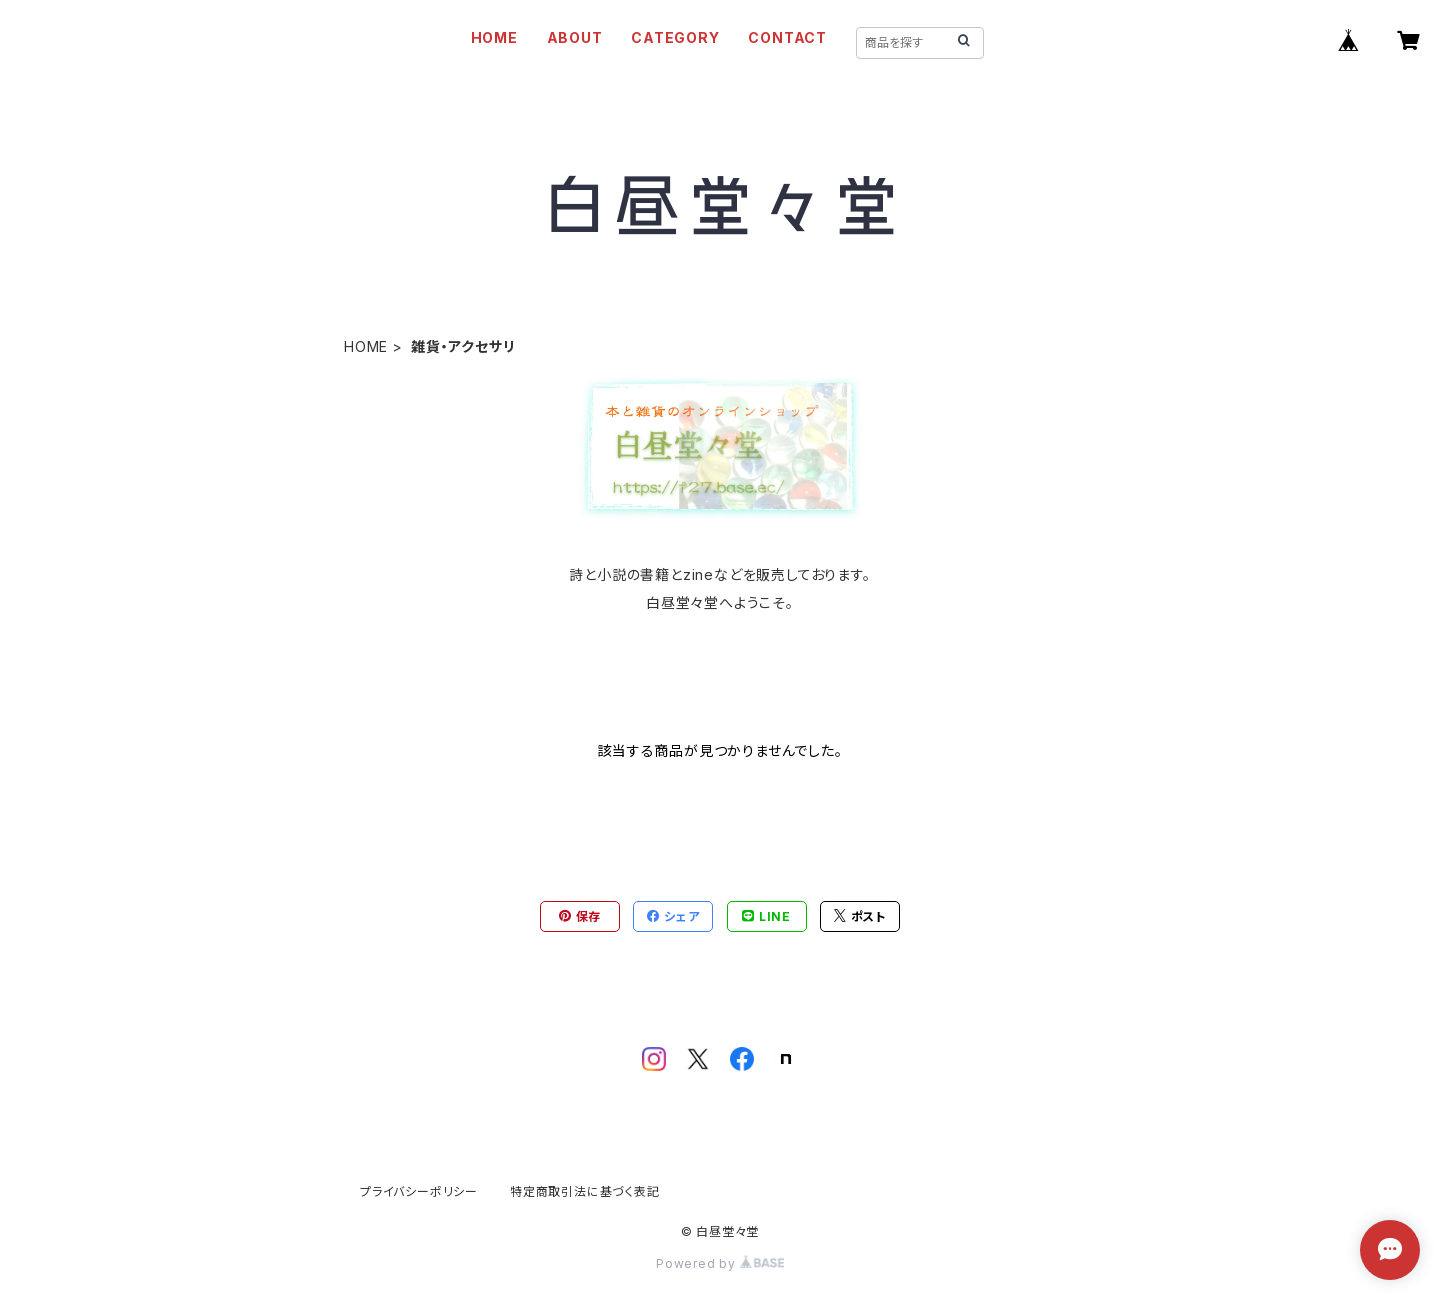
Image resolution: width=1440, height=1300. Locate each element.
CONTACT (787, 37)
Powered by (720, 1263)
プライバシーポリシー (419, 1191)
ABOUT (575, 37)
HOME (494, 37)
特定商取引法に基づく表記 (585, 1191)
